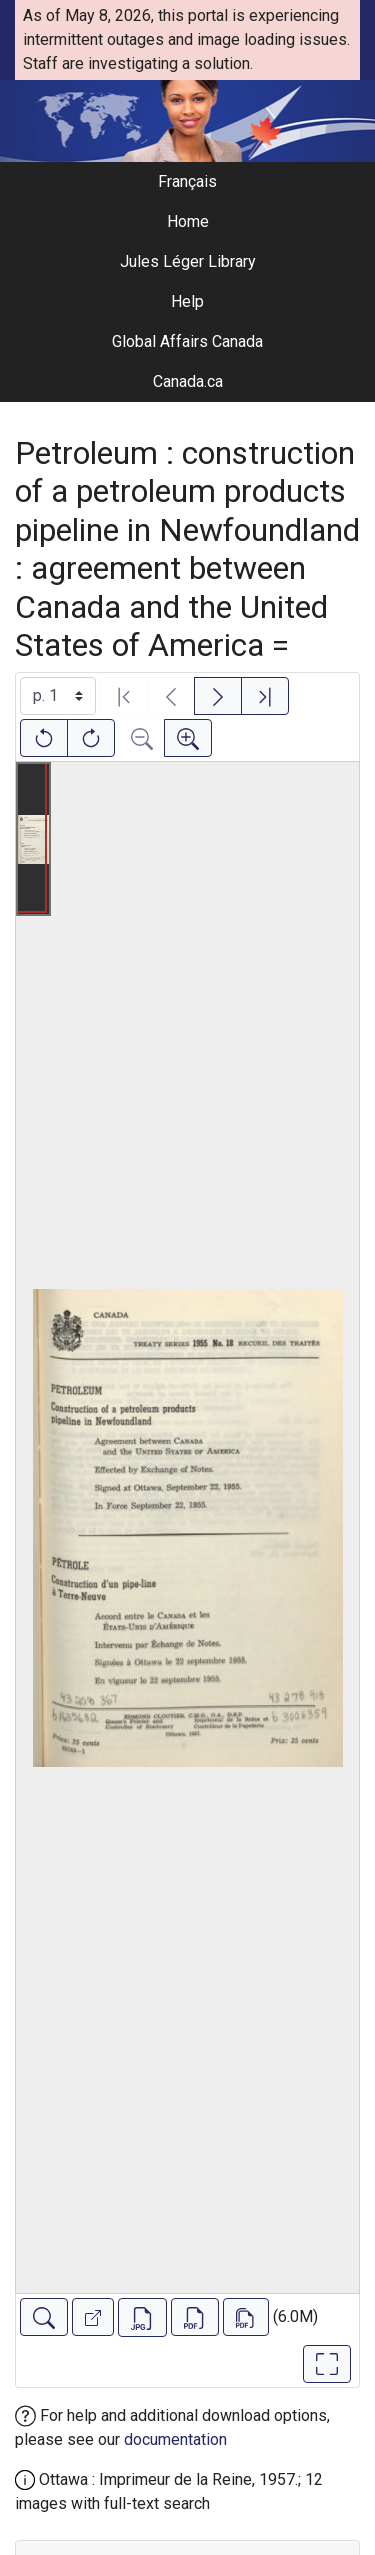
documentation (175, 2439)
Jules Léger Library (188, 261)
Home (188, 221)
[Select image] (58, 696)
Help (187, 301)
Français (187, 181)
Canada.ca (188, 381)
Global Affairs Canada (187, 341)
